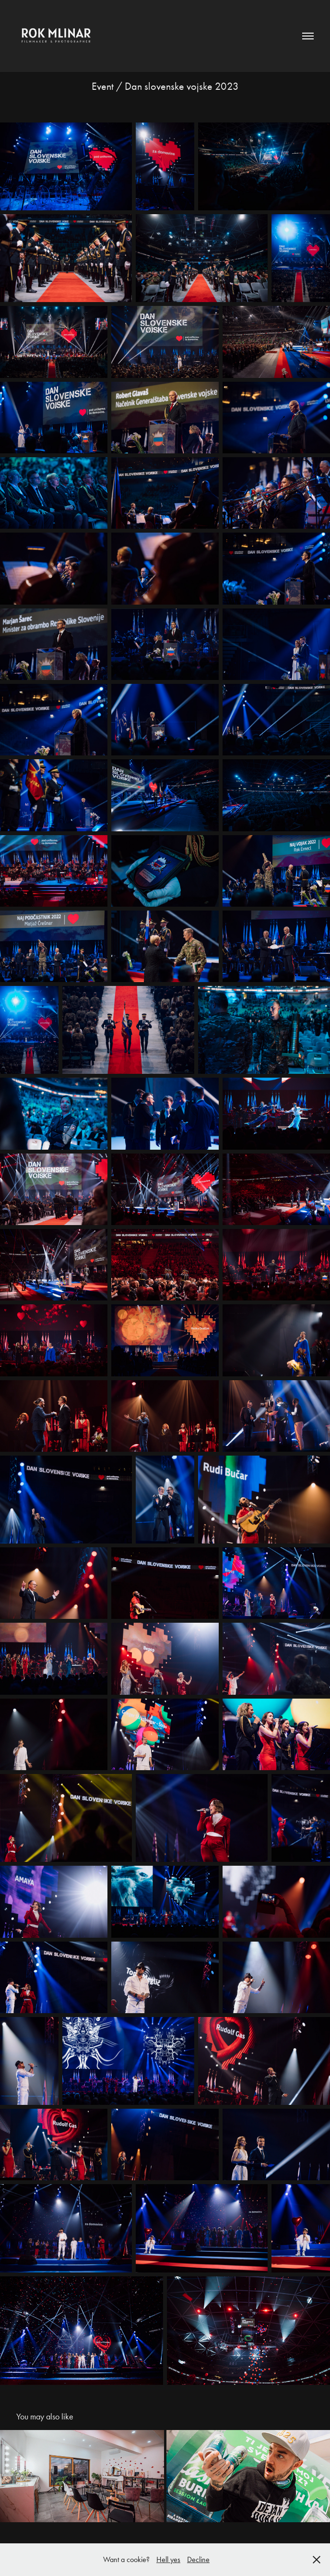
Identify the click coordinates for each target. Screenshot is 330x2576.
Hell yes (168, 2559)
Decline (198, 2559)
